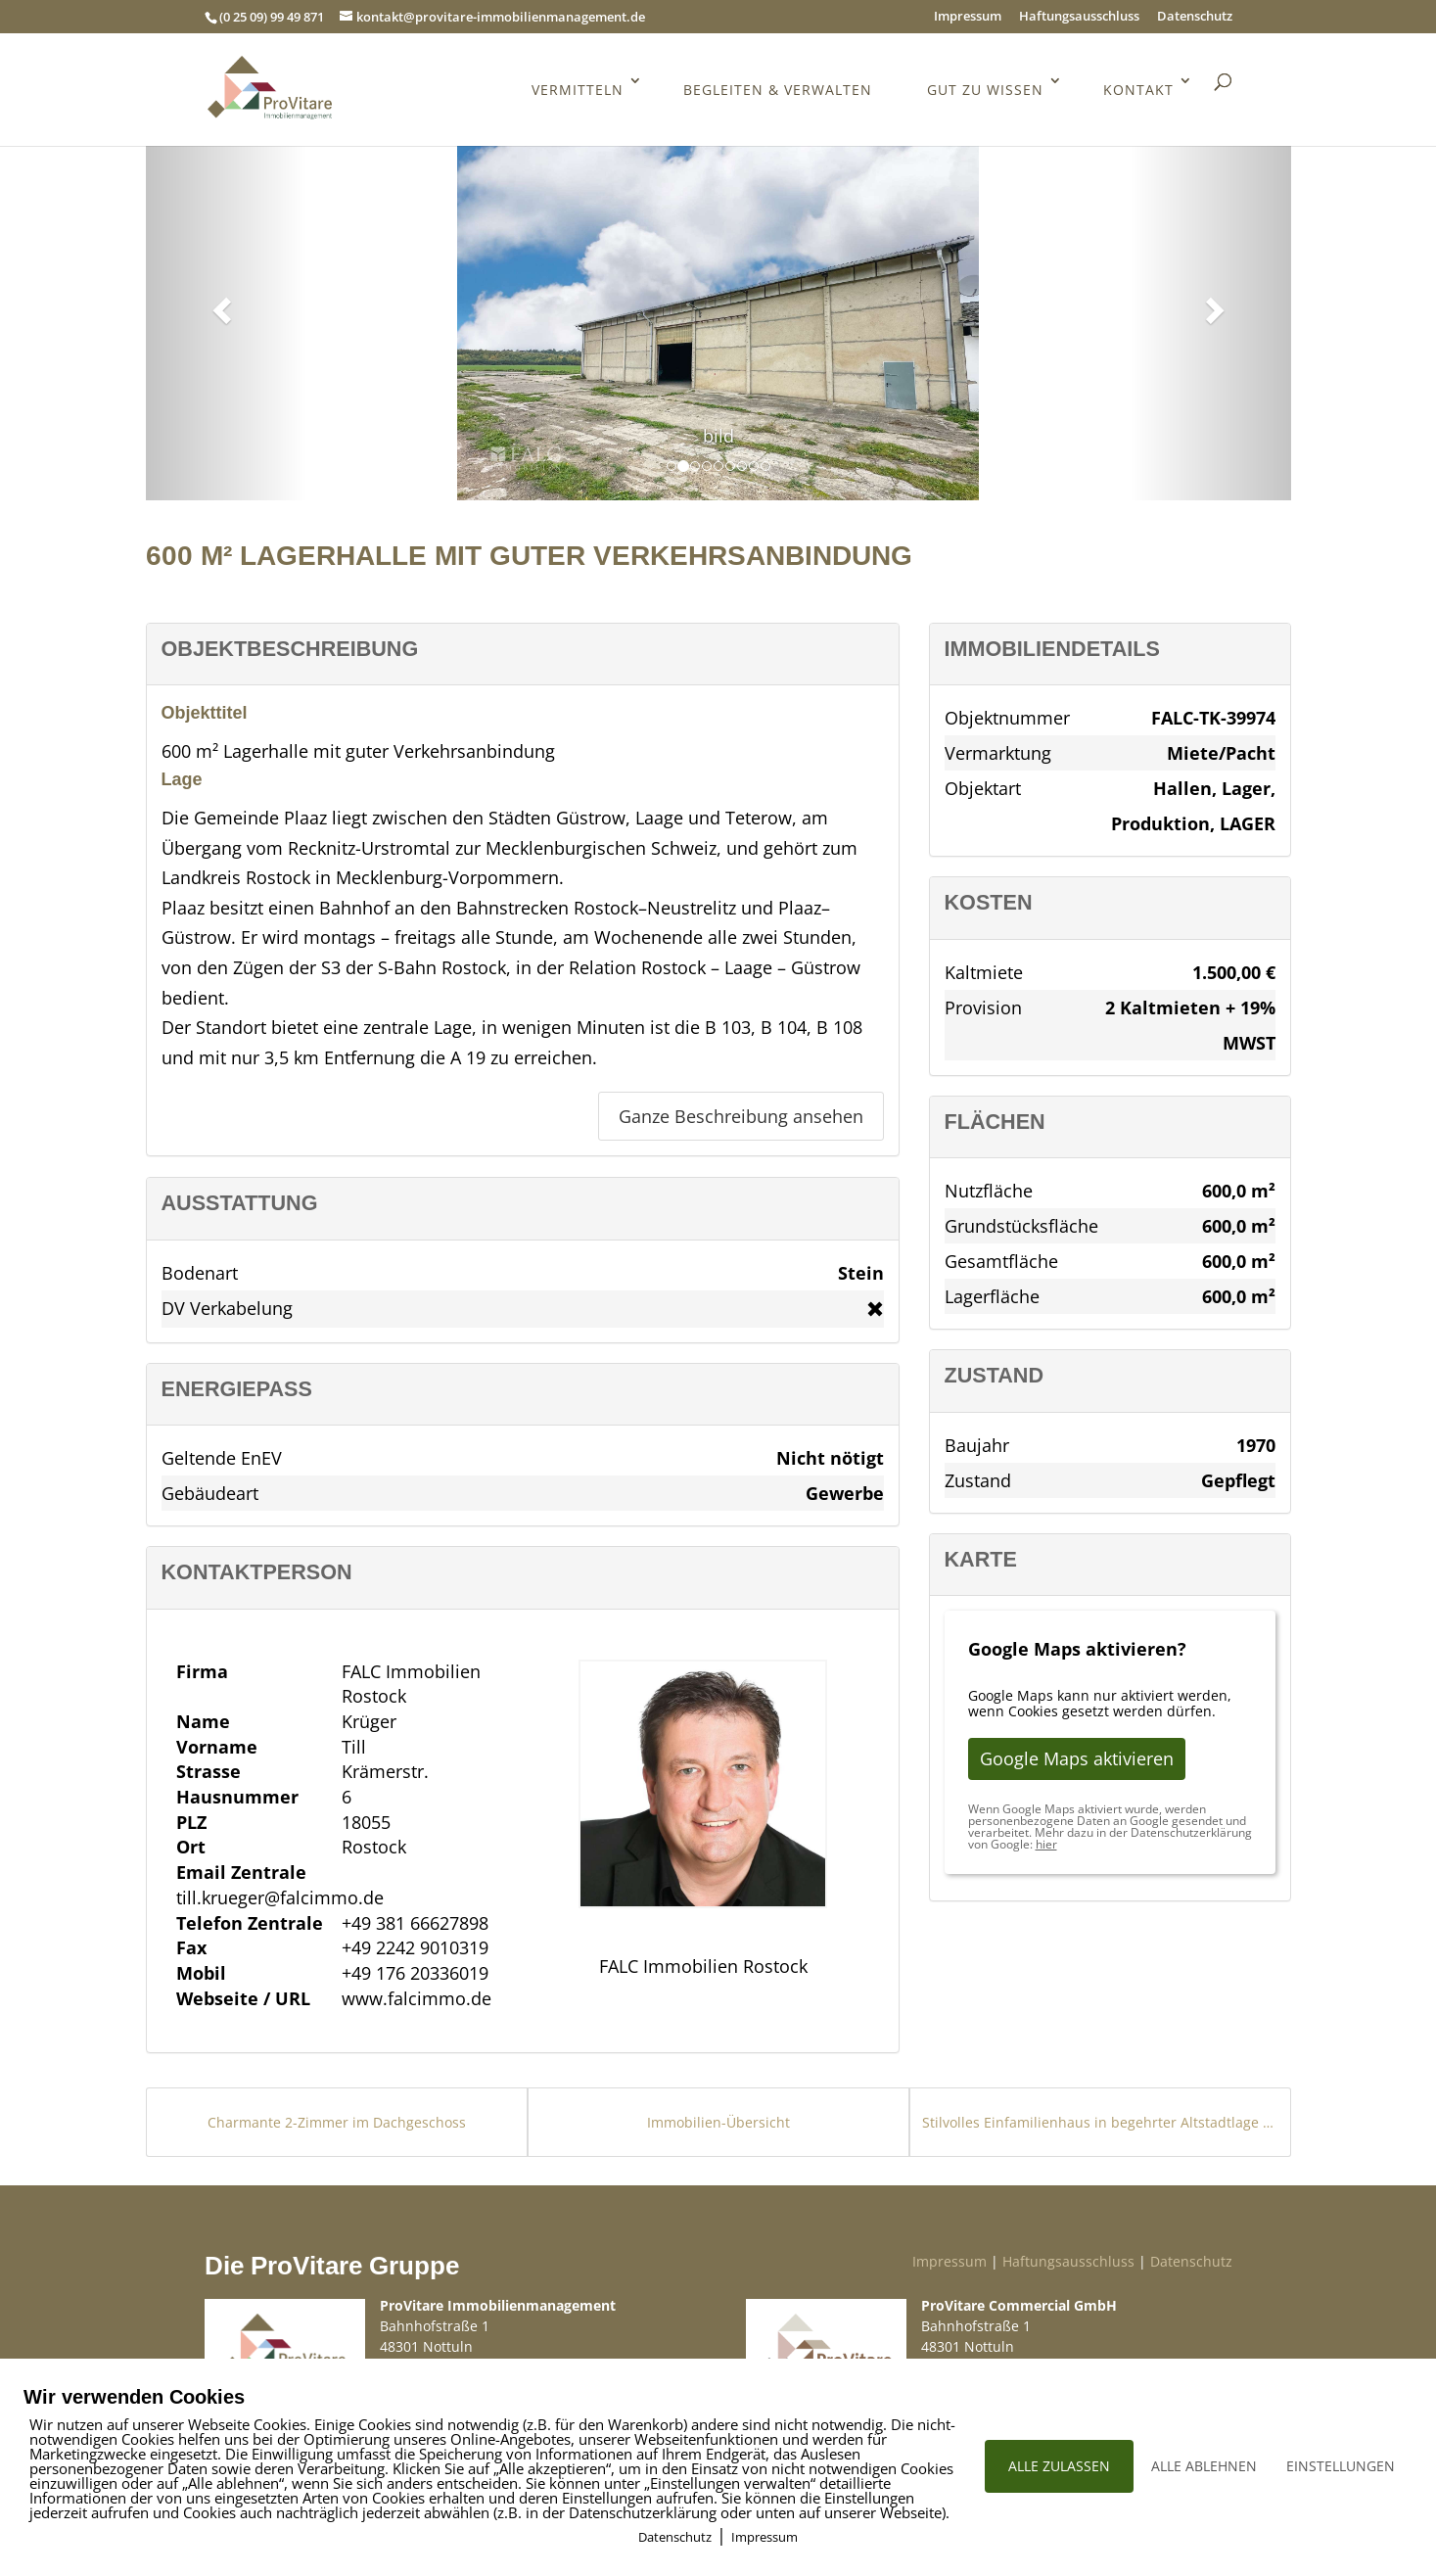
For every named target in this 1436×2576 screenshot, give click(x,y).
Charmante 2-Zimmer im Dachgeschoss (337, 2122)
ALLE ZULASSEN (1059, 2466)
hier (1046, 1844)
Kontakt (1138, 94)
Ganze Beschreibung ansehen (741, 1116)
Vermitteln (575, 94)
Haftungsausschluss (1079, 17)
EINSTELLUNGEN (1340, 2466)
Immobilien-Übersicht (718, 2122)
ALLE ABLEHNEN (1204, 2466)
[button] (219, 304)
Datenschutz (1194, 17)
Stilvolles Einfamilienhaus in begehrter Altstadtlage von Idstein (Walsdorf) (1100, 2122)
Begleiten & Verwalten (775, 94)
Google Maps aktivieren (1077, 1758)
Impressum (967, 17)
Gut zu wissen (984, 94)
